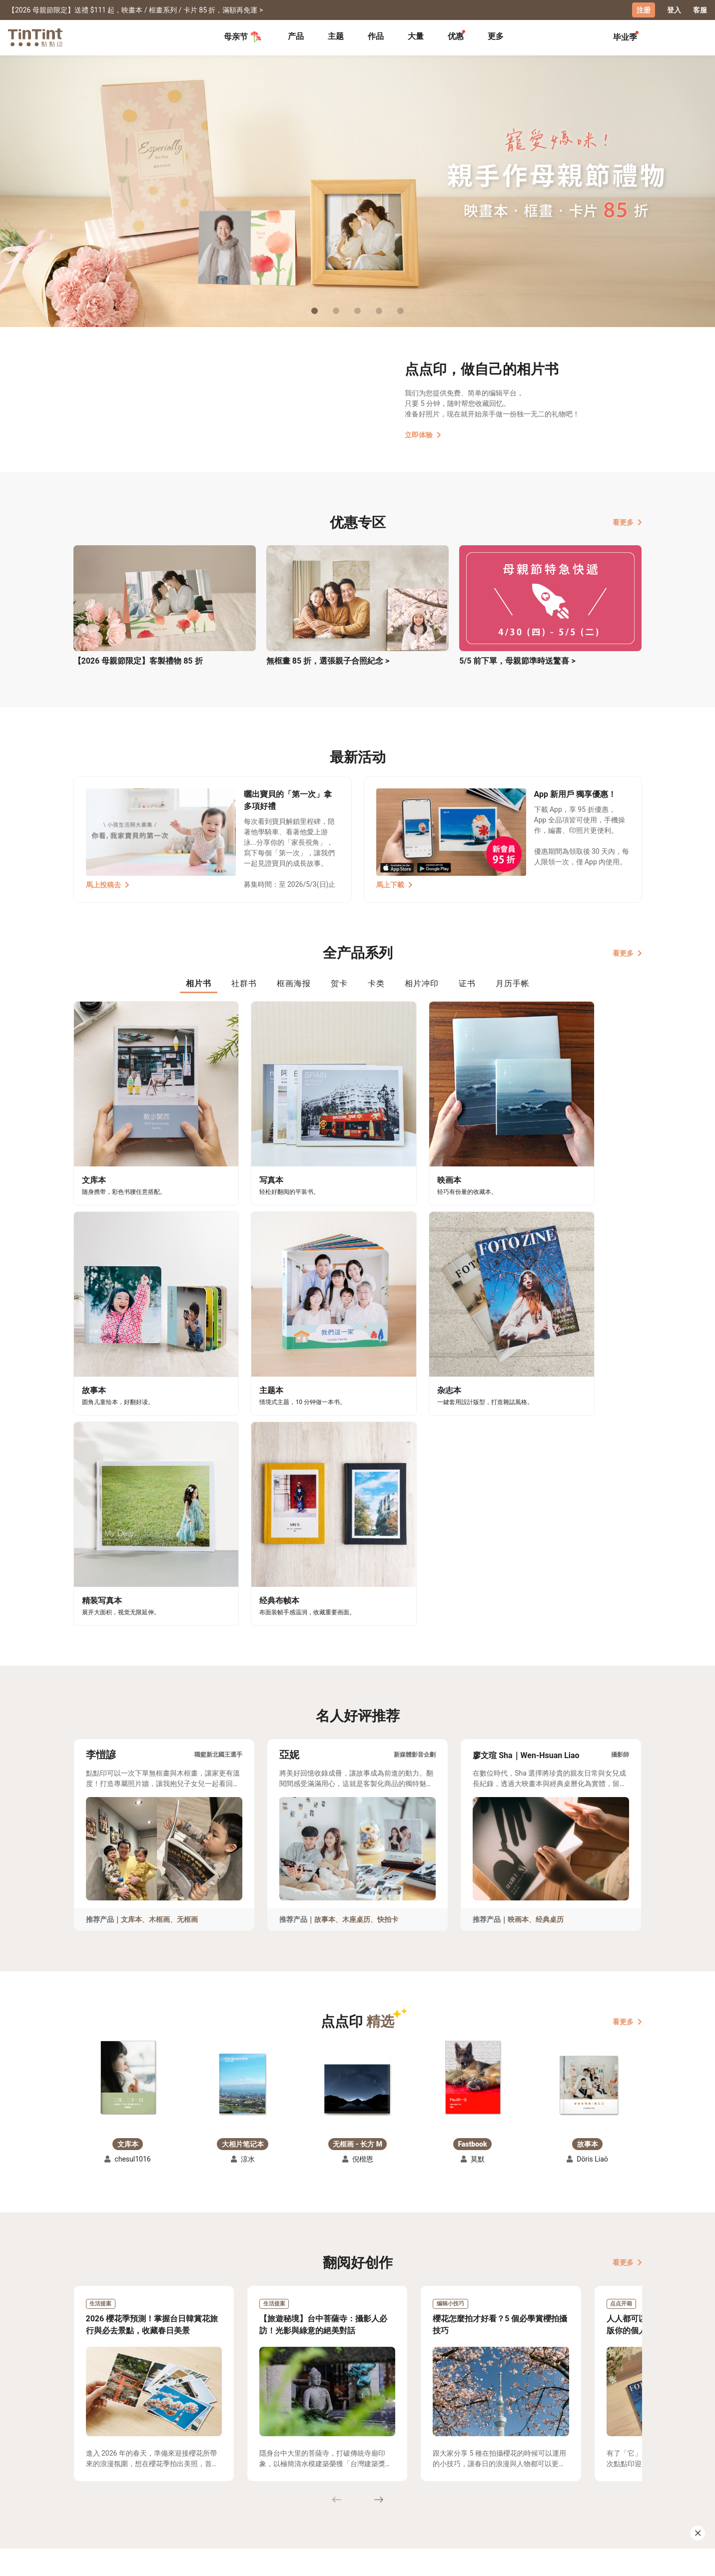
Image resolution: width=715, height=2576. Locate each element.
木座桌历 (356, 1643)
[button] (127, 1801)
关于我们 (301, 2470)
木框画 (159, 1643)
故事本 (324, 1643)
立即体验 (423, 434)
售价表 (153, 2485)
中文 (629, 2561)
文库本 (131, 1643)
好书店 (367, 2470)
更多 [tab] (496, 36)
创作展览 (87, 2485)
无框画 (187, 1643)
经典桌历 (550, 1643)
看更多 (627, 522)
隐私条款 (232, 2499)
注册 (644, 10)
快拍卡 (387, 1643)
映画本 (518, 1643)
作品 (376, 36)
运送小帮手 (160, 2470)
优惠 (456, 36)
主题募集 (87, 2470)
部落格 (298, 2485)
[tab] (296, 37)
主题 (336, 36)
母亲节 (243, 37)
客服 (700, 10)
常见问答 (232, 2470)
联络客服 (232, 2485)
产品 (296, 36)
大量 (416, 36)
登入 (674, 10)
